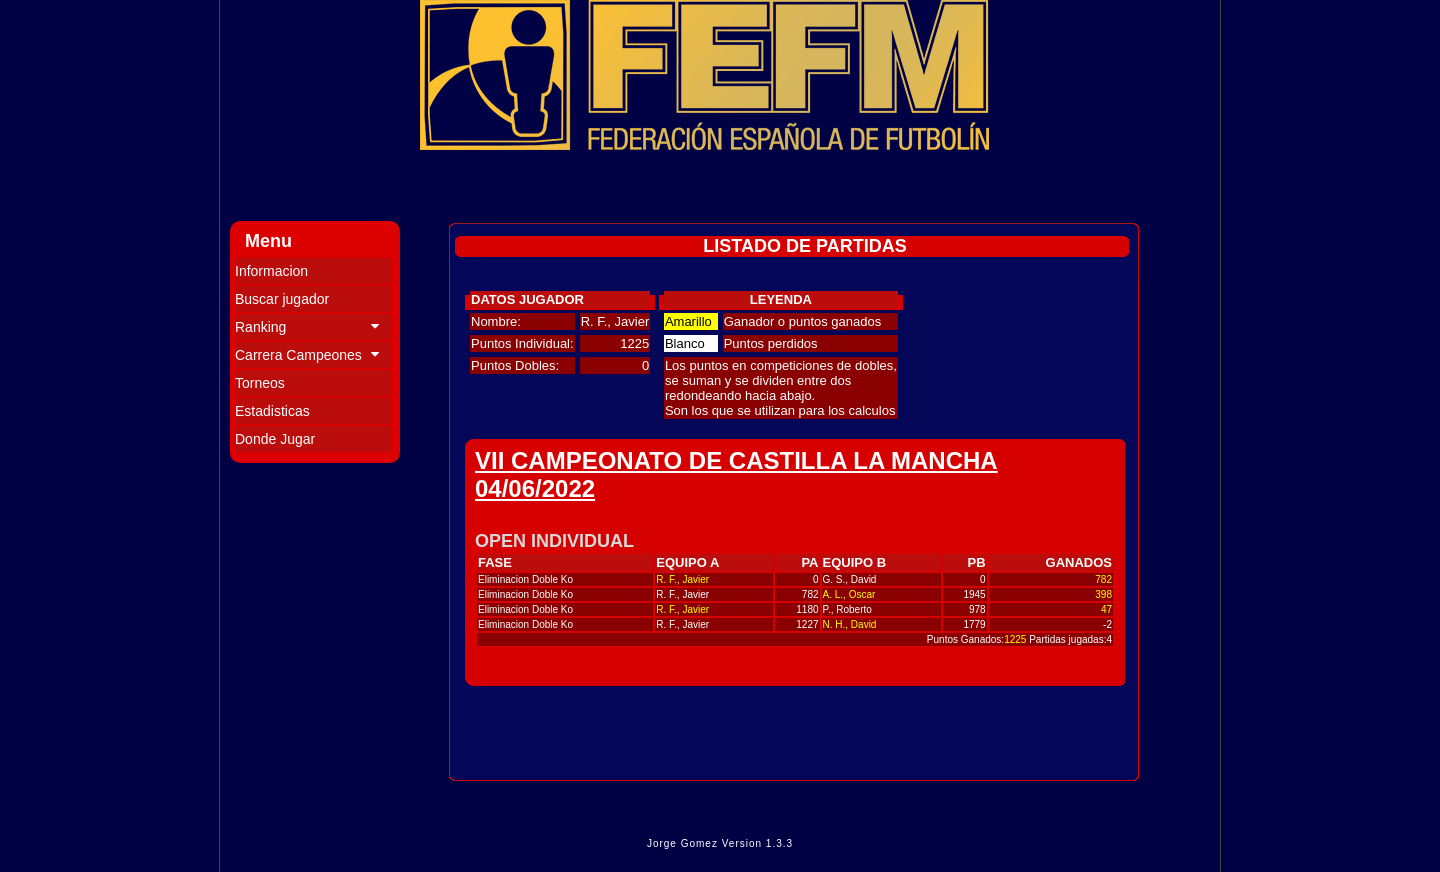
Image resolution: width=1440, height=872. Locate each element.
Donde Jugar (275, 439)
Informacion (271, 271)
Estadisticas (272, 411)
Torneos (260, 383)
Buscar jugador (282, 299)
